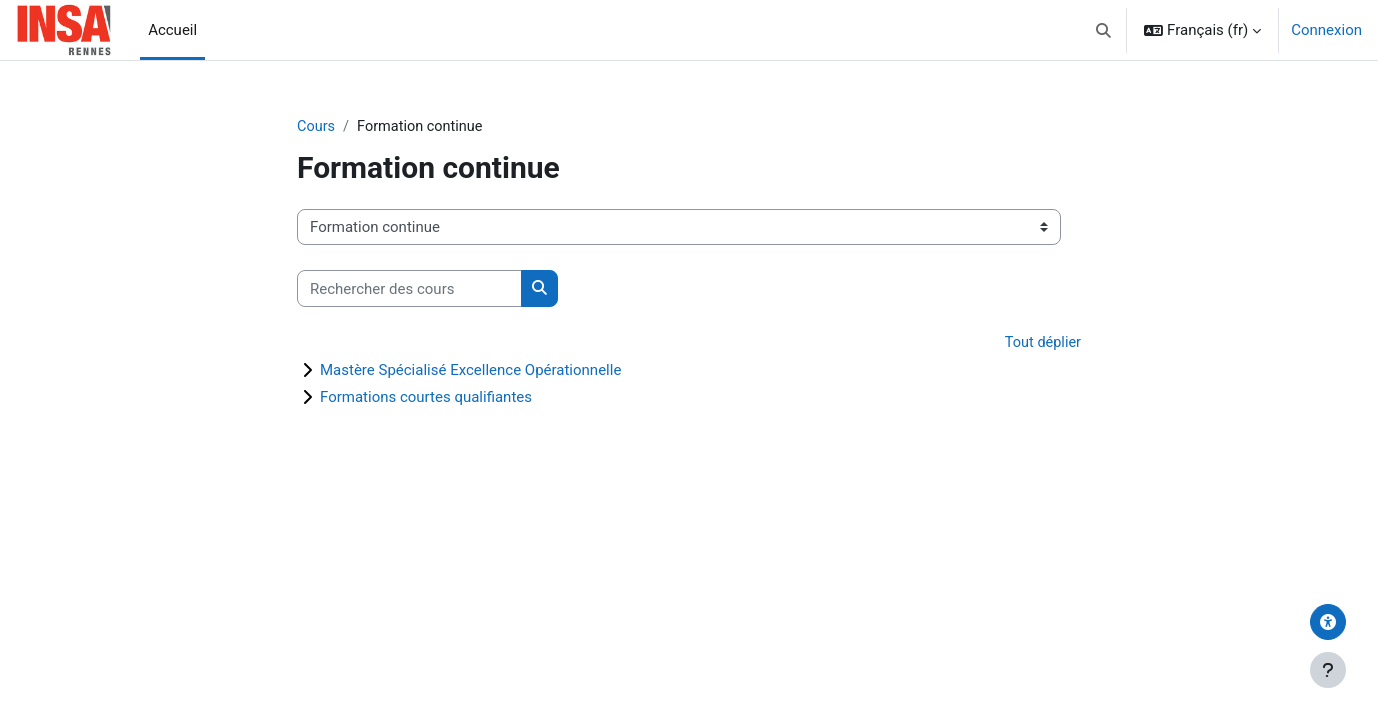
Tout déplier (1041, 344)
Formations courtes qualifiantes (426, 398)
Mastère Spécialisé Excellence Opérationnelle (470, 371)
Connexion (1326, 30)
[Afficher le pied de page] (1328, 670)
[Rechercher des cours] (409, 289)
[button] (1104, 30)
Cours (316, 127)
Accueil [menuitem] (172, 30)
